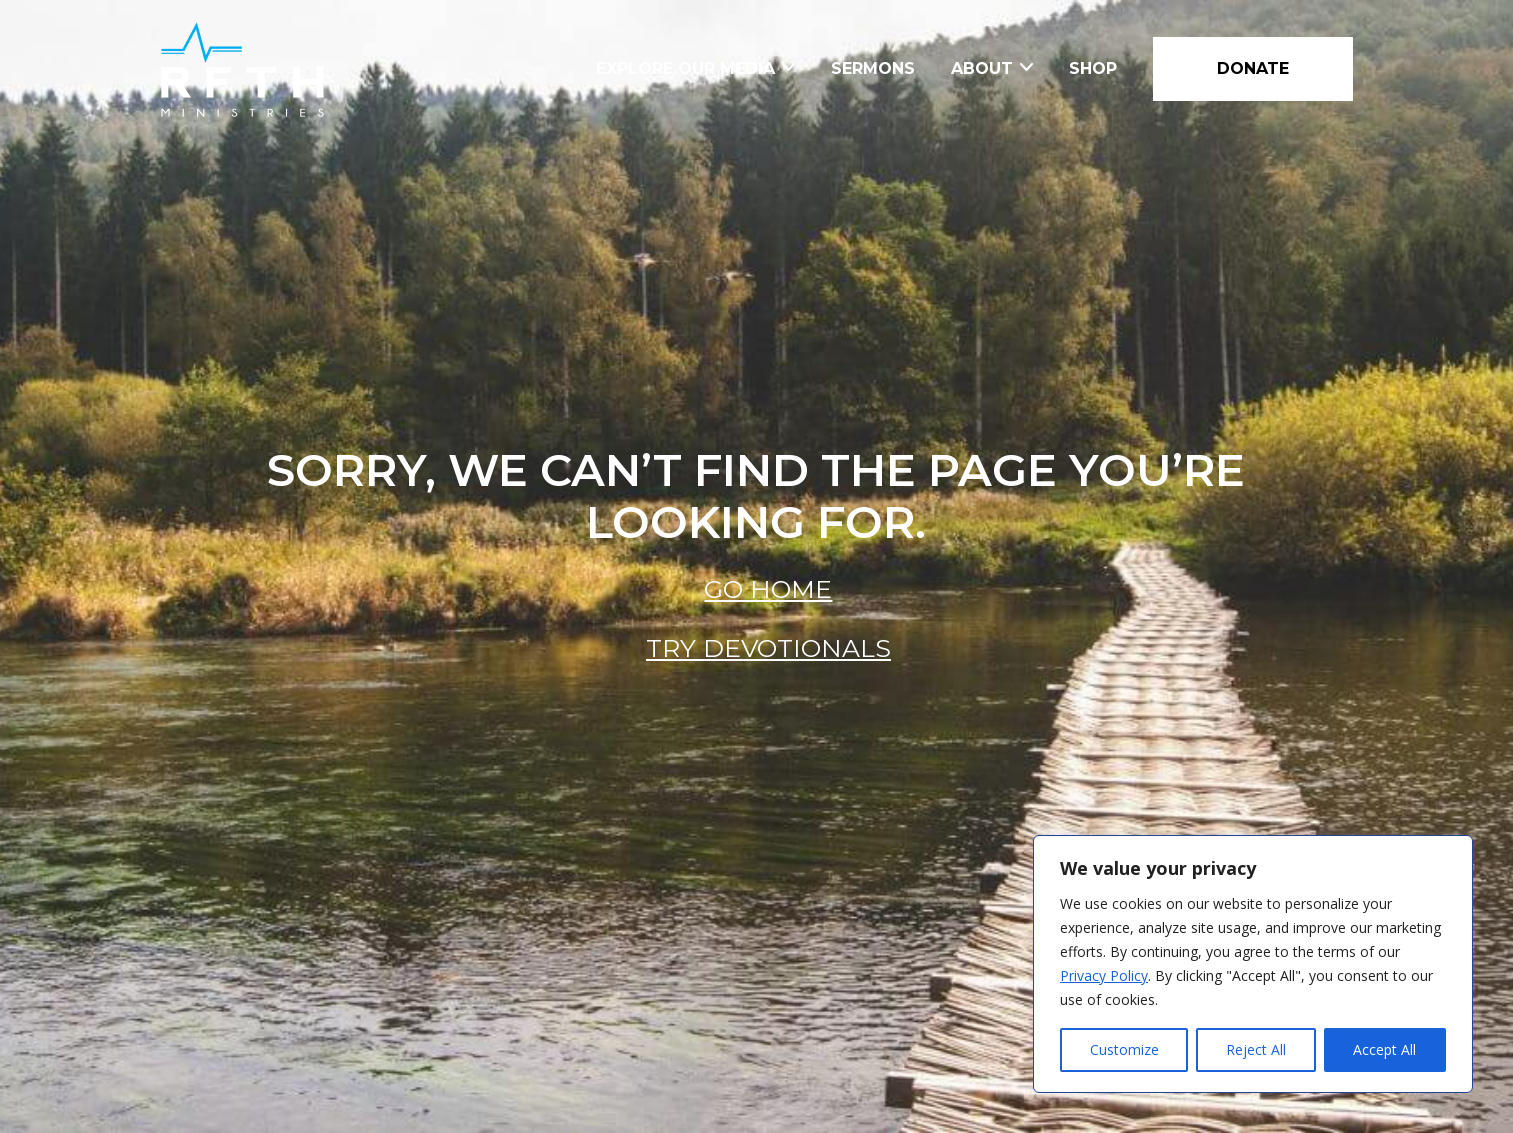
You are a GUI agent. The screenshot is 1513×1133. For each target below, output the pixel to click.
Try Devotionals (768, 648)
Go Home (768, 589)
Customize (1124, 1049)
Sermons (873, 68)
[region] (1253, 964)
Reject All (1256, 1049)
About (982, 68)
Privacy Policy (1104, 975)
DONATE (1253, 68)
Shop (1093, 68)
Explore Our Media (685, 68)
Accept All (1384, 1049)
